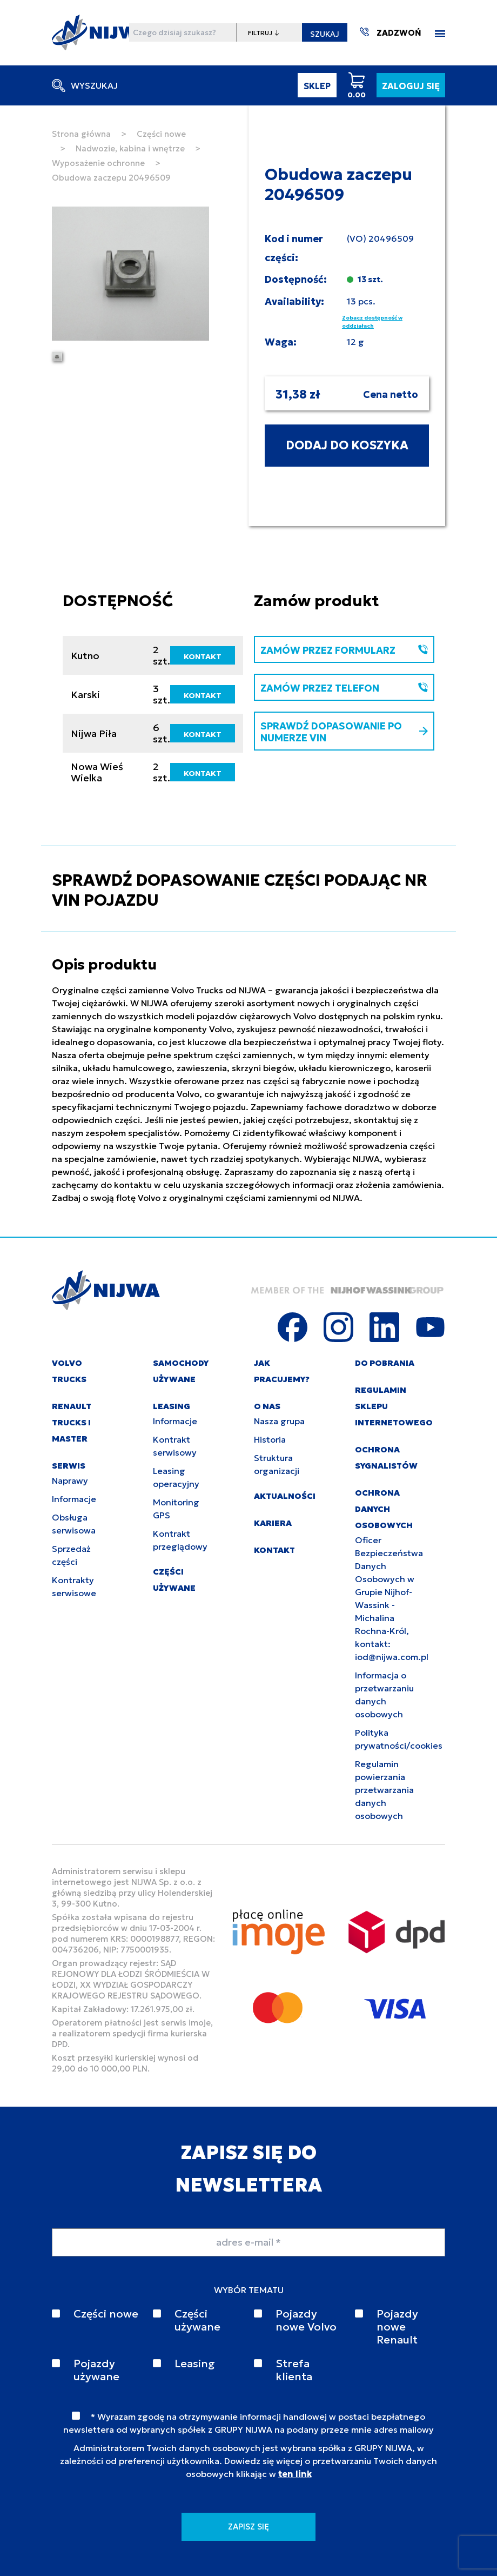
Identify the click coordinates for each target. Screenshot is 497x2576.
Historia (270, 1439)
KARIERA (273, 1523)
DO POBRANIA (384, 1363)
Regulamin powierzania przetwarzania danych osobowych (384, 1789)
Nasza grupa (279, 1421)
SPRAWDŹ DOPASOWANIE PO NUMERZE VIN (344, 732)
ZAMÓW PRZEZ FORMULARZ (344, 650)
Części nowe (161, 134)
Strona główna (81, 134)
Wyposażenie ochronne (98, 163)
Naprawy (70, 1480)
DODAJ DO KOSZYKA (347, 445)
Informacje (74, 1498)
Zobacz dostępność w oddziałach (372, 321)
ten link (295, 2473)
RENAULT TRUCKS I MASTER (71, 1422)
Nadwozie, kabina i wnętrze (130, 148)
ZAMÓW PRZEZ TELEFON (344, 688)
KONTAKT (202, 656)
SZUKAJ (324, 34)
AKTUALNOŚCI (284, 1496)
